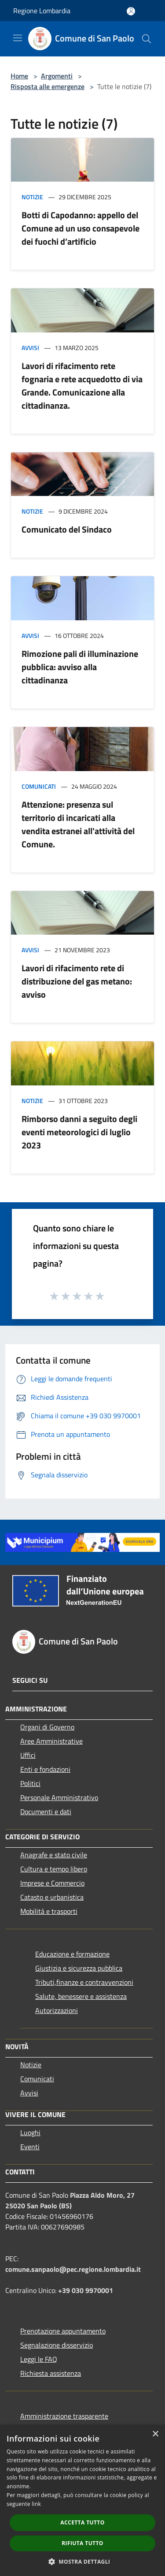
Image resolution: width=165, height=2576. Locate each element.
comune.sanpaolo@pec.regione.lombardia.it (73, 2269)
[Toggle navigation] (17, 38)
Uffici (28, 1755)
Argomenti (57, 76)
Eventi (30, 2146)
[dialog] (82, 2500)
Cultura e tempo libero (53, 1869)
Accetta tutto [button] (82, 2522)
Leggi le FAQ (38, 2359)
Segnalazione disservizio (56, 2345)
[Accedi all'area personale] (130, 11)
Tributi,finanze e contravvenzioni (84, 1982)
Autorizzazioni (56, 2010)
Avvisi (30, 347)
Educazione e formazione (72, 1954)
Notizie (32, 196)
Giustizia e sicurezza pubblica (78, 1968)
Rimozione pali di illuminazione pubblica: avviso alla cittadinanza (80, 667)
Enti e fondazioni (45, 1769)
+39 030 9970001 (85, 2290)
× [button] (155, 2434)
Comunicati (39, 786)
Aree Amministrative (51, 1741)
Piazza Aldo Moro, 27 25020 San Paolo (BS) (70, 2200)
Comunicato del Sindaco (67, 529)
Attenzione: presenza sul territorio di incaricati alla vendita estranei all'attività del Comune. (78, 824)
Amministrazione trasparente (64, 2416)
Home (19, 76)
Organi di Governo (47, 1727)
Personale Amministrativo (59, 1797)
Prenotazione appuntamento (63, 2331)
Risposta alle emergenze (47, 86)
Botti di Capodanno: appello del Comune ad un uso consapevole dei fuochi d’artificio (80, 228)
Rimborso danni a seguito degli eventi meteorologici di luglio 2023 (79, 1132)
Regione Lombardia (41, 10)
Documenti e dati (45, 1811)
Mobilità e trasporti (48, 1911)
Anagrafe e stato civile (53, 1854)
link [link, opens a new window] (36, 2504)
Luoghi (30, 2132)
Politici (30, 1783)
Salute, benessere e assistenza (81, 1996)
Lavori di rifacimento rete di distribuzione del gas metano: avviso (77, 981)
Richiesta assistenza (50, 2373)
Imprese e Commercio (52, 1883)
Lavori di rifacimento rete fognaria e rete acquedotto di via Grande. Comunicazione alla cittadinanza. (82, 385)
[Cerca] (146, 39)
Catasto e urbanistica (52, 1897)
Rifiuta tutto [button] (82, 2543)
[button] (82, 2561)
